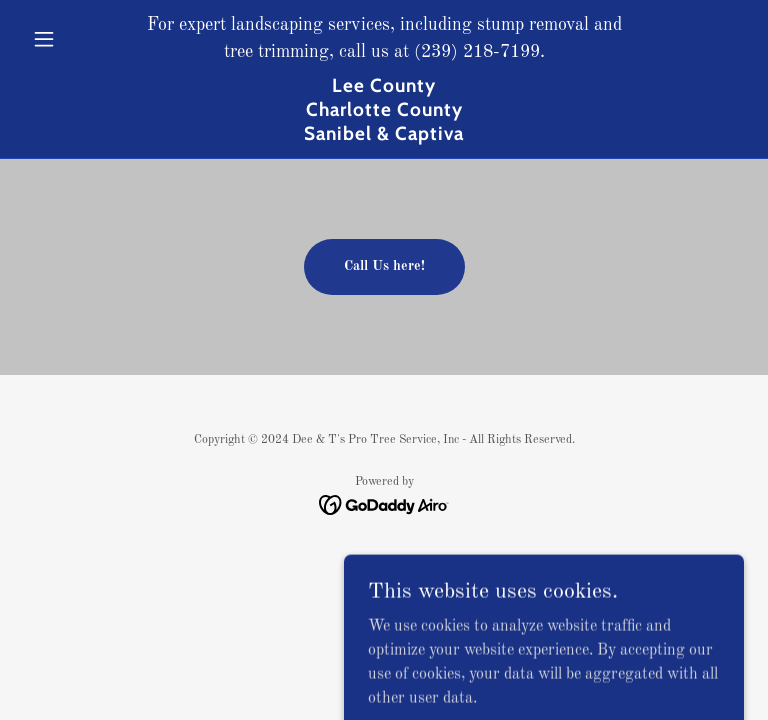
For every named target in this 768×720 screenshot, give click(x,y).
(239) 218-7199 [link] (477, 52)
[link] (384, 136)
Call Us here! (384, 266)
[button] (78, 39)
